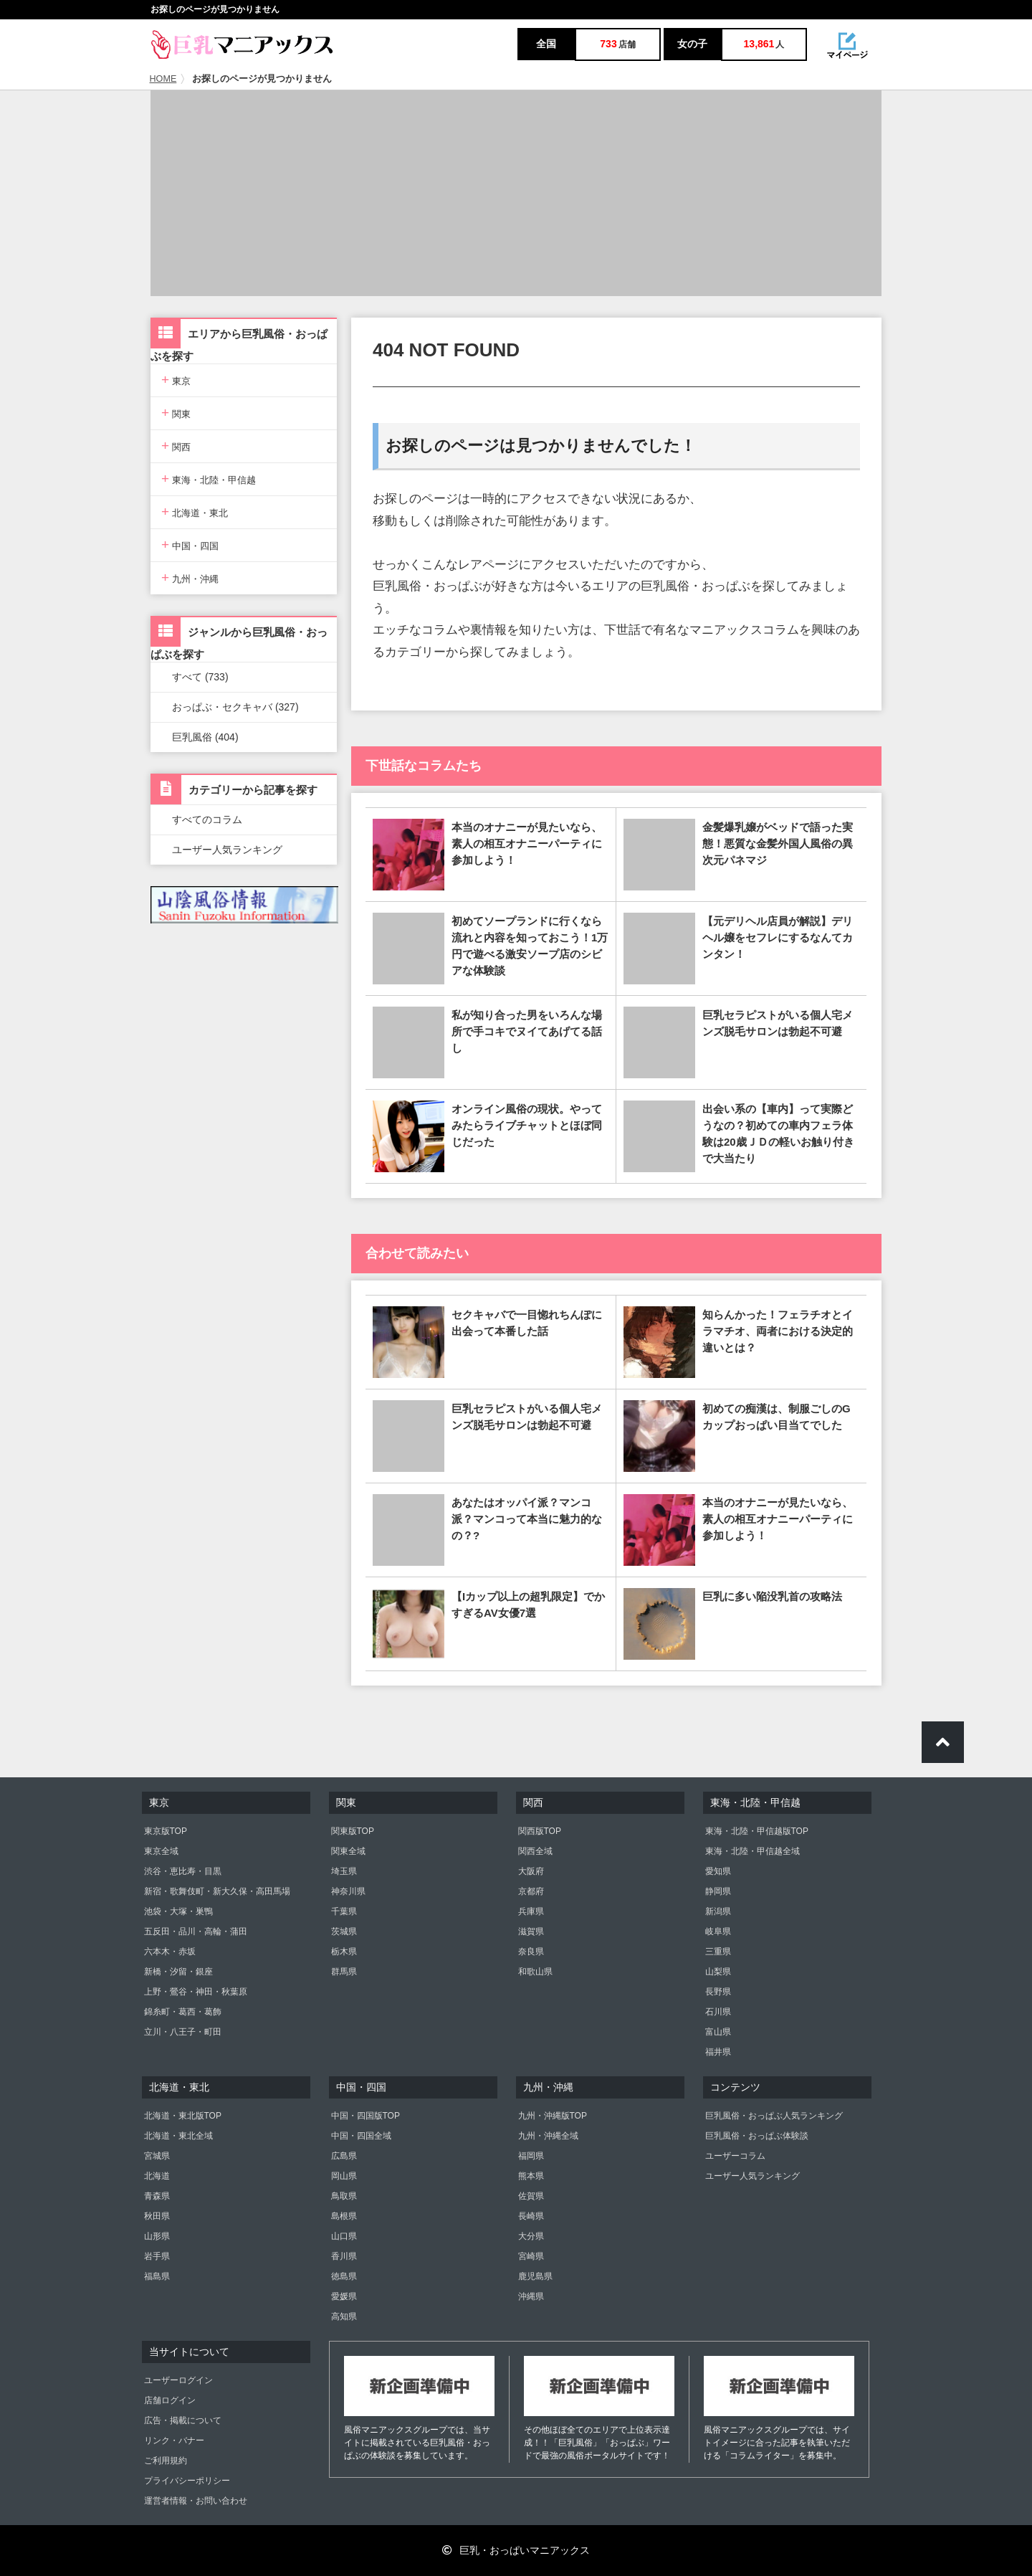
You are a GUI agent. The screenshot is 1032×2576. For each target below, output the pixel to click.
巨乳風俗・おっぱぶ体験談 (756, 2136)
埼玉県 (344, 1871)
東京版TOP (165, 1831)
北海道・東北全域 (178, 2136)
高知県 (344, 2316)
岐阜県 (718, 1931)
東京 (176, 379)
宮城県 (157, 2156)
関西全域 (535, 1851)
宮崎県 (531, 2256)
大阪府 (531, 1871)
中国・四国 (190, 544)
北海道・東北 (194, 511)
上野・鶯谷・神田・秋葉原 (195, 1992)
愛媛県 (344, 2296)
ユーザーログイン (178, 2380)
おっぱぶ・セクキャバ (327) (235, 707)
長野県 (718, 1992)
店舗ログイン (170, 2400)
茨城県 (344, 1931)
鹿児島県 (535, 2276)
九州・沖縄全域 (548, 2136)
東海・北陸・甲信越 (208, 478)
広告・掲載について (182, 2420)
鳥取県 (344, 2196)
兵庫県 (531, 1911)
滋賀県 (531, 1931)
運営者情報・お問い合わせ (195, 2501)
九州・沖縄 (190, 577)
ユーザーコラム (735, 2156)
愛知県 (718, 1871)
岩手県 (157, 2256)
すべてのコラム (207, 819)
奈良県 (531, 1952)
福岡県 (531, 2156)
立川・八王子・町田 (182, 2032)
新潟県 (718, 1911)
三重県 (718, 1952)
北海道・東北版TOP (182, 2116)
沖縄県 (531, 2296)
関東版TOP (352, 1831)
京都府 (531, 1891)
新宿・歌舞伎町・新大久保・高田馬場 (217, 1891)
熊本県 (531, 2176)
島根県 (344, 2216)
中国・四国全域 (361, 2136)
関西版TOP (539, 1831)
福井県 (718, 2052)
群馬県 (344, 1972)
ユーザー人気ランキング (227, 849)
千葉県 (344, 1911)
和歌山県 (535, 1972)
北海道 (157, 2176)
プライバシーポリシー (187, 2481)
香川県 (344, 2256)
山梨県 (718, 1972)
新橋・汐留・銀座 (178, 1972)
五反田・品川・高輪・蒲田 (195, 1931)
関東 (176, 412)
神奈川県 (348, 1891)
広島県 (344, 2156)
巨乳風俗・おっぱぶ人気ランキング (774, 2116)
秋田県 (157, 2216)
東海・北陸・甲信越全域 (752, 1851)
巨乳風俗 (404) (205, 737)
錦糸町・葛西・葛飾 (182, 2012)
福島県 (157, 2276)
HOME (163, 79)
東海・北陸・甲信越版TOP (756, 1831)
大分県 (531, 2236)
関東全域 (348, 1851)
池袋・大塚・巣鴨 (178, 1911)
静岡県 (718, 1891)
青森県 (157, 2196)
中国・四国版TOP (365, 2116)
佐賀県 (531, 2196)
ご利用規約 (165, 2461)
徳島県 (344, 2276)
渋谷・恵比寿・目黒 (182, 1871)
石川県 (718, 2012)
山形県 (157, 2236)
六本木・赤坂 (170, 1952)
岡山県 (344, 2176)
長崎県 (531, 2216)
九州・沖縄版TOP (552, 2116)
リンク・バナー (174, 2440)
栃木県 (344, 1952)
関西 (176, 445)
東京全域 (161, 1851)
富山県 (718, 2032)
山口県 (344, 2236)
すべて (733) (200, 677)
